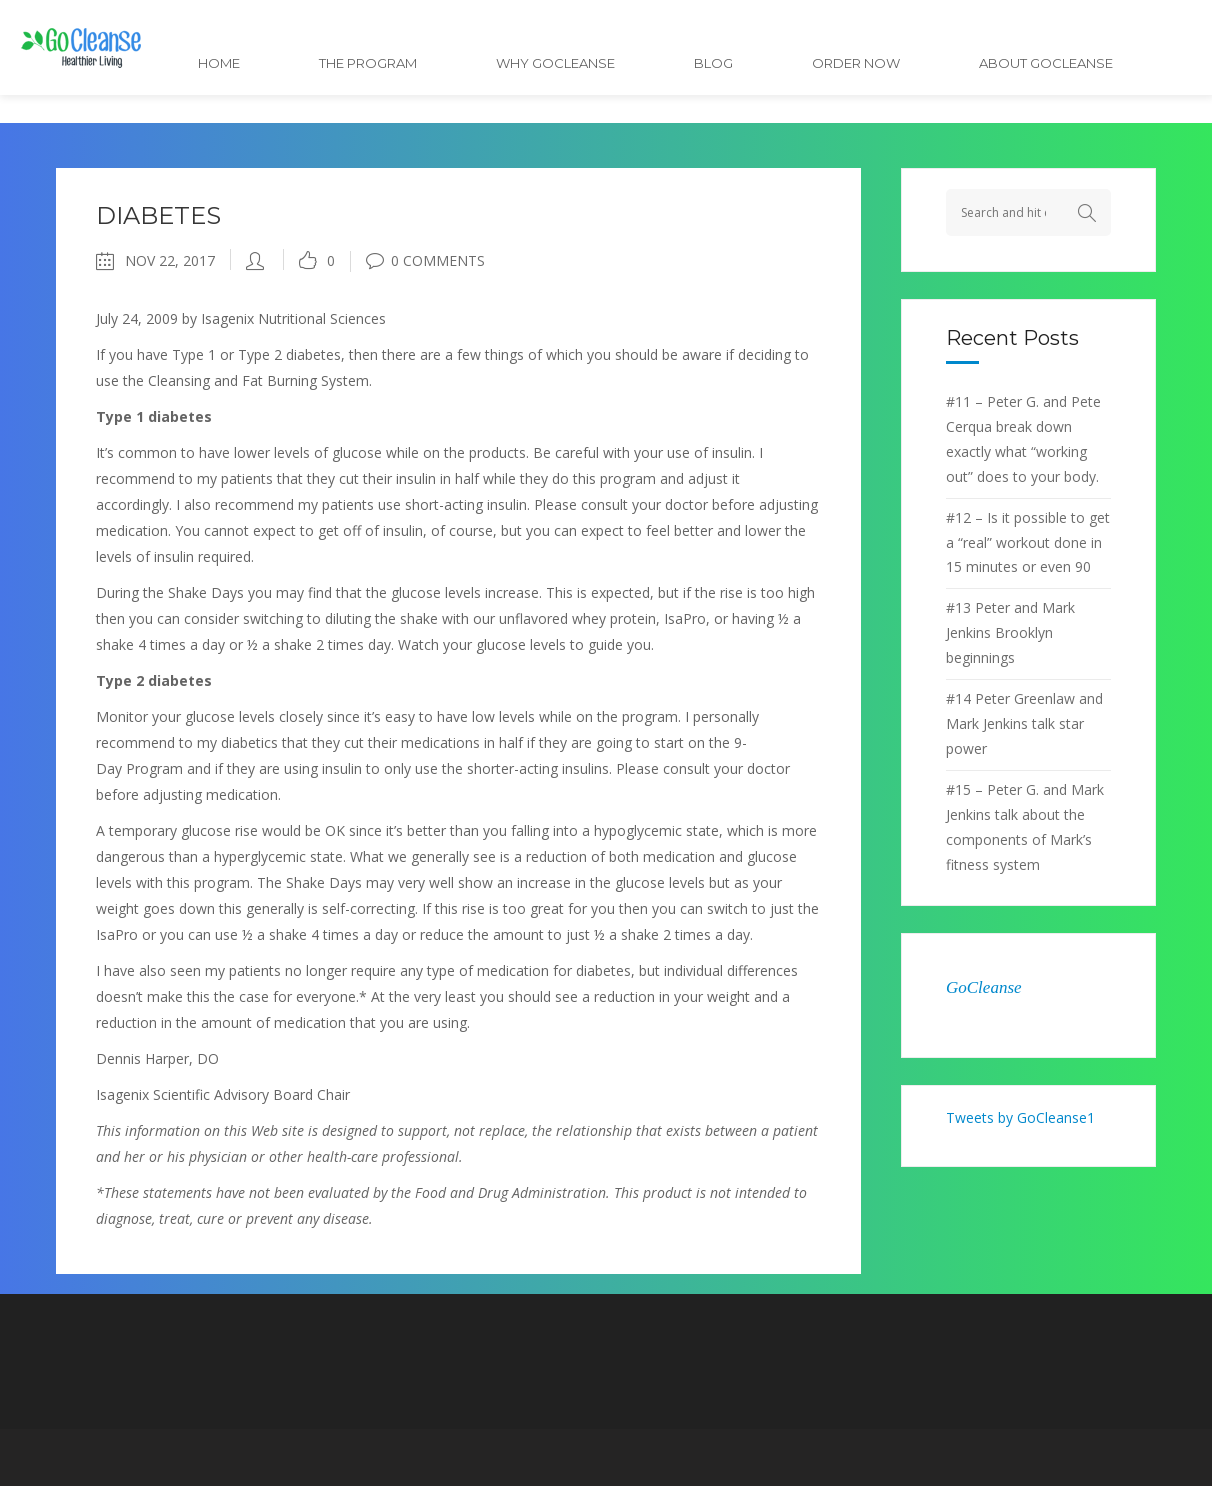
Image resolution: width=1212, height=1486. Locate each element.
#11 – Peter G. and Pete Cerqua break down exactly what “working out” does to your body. (1023, 439)
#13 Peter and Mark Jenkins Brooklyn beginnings (1010, 632)
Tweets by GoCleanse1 (1020, 1117)
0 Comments (425, 260)
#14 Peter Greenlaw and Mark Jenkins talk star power (1024, 723)
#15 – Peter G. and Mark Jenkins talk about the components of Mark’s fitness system (1025, 827)
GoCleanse (984, 987)
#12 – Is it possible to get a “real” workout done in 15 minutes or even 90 (1028, 542)
